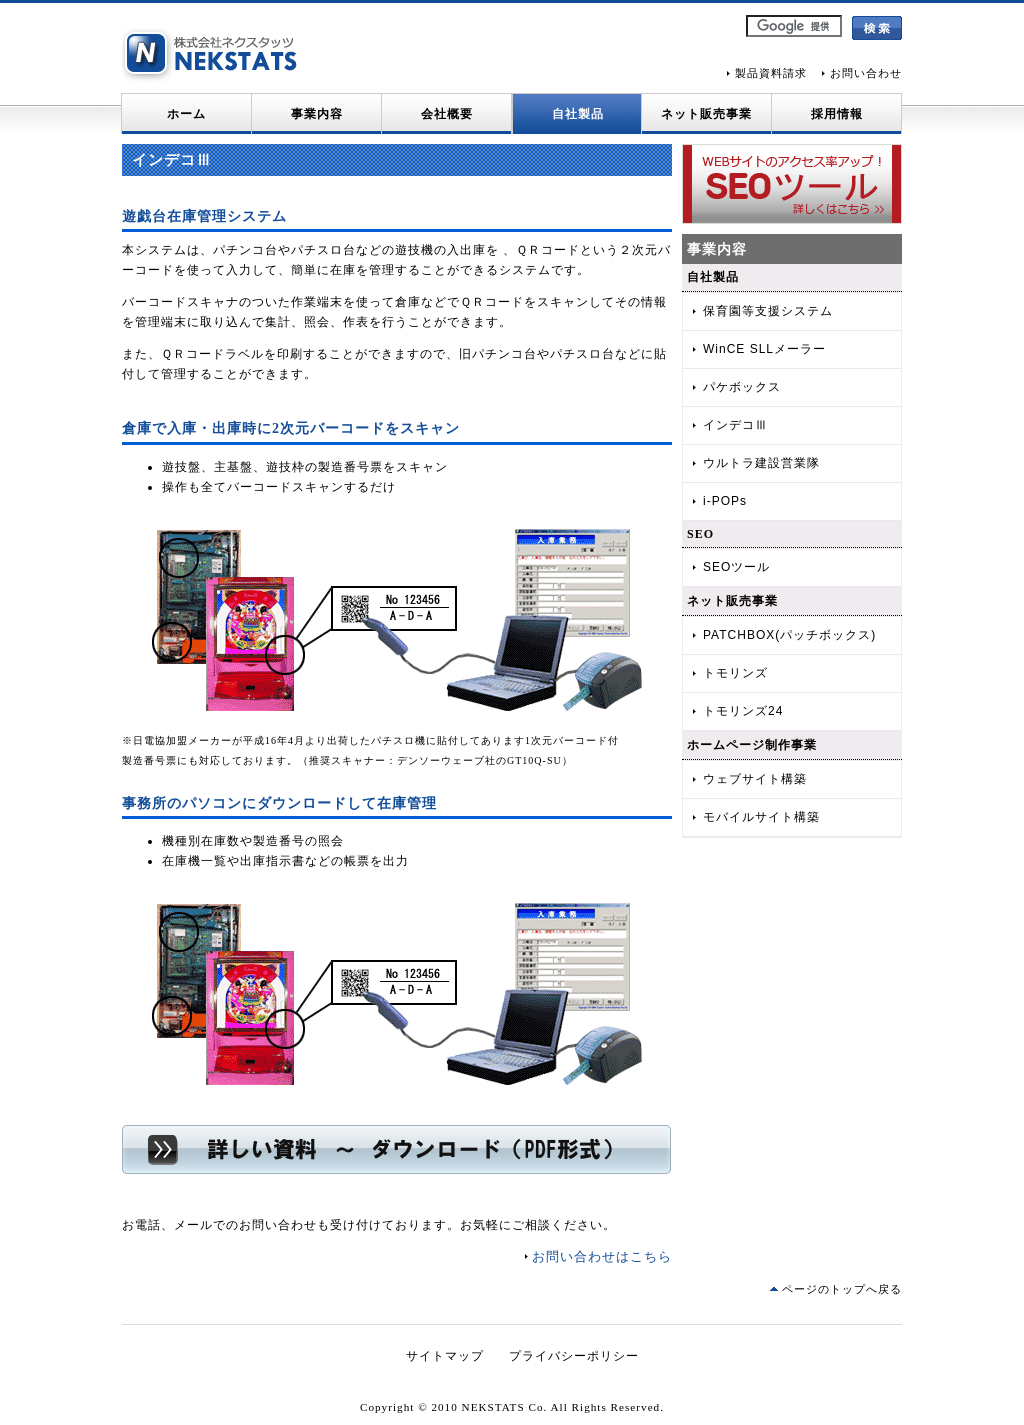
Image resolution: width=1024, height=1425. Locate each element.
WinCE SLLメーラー (764, 349)
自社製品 (578, 114)
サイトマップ (445, 1356)
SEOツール (736, 567)
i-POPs (725, 501)
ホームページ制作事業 (752, 745)
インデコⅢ (735, 425)
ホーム (186, 114)
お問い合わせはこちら (602, 1256)
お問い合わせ (866, 73)
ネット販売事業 (706, 114)
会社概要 (447, 114)
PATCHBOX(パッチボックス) (789, 635)
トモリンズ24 (743, 711)
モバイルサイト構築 (761, 817)
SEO (700, 534)
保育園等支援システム (768, 311)
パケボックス (742, 387)
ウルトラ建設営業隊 (761, 463)
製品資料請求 (771, 73)
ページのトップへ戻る (842, 1289)
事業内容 (317, 114)
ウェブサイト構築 (755, 779)
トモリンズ (735, 673)
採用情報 (837, 114)
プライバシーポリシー (574, 1356)
